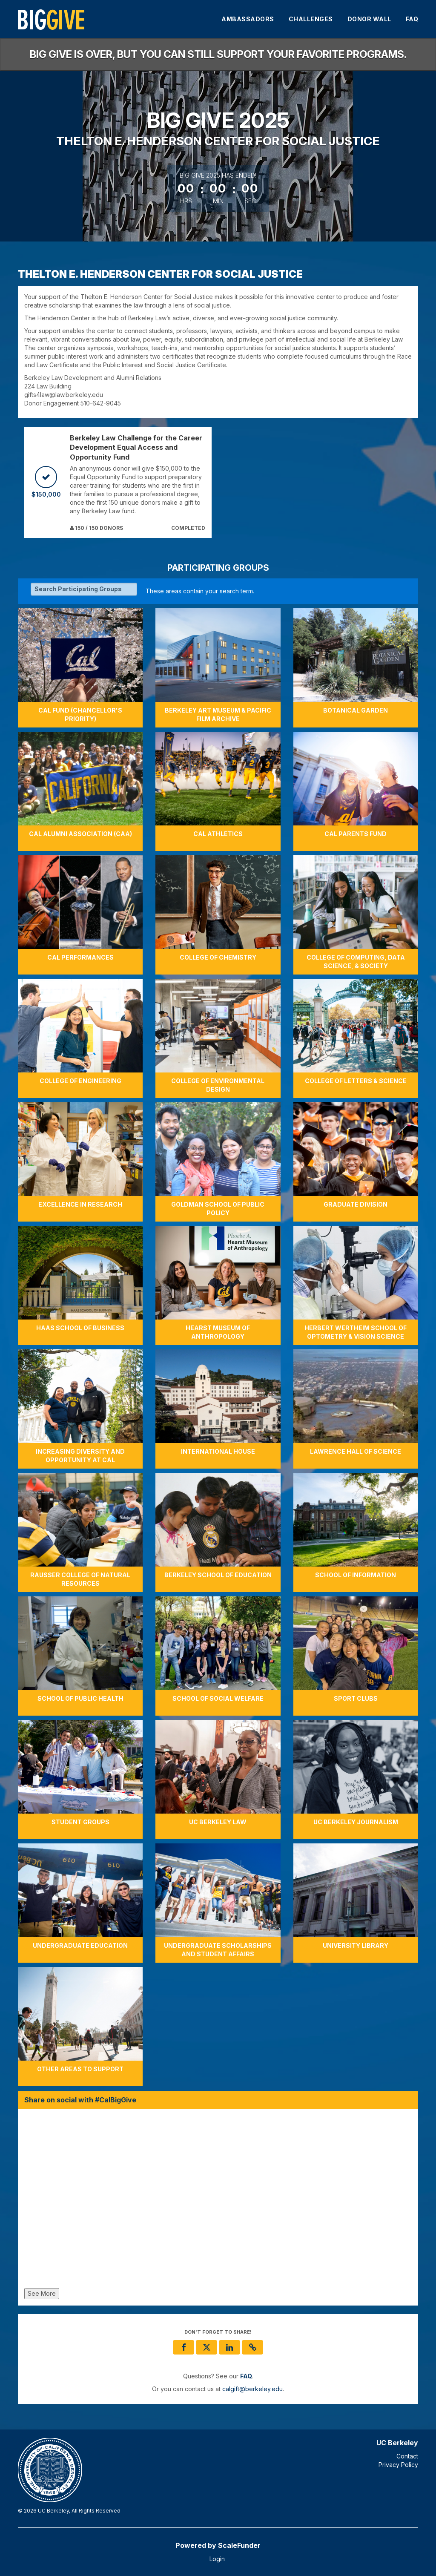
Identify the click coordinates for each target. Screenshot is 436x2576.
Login (217, 2558)
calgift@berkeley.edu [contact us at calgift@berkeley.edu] (252, 2388)
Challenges (311, 19)
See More (42, 2293)
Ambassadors (247, 19)
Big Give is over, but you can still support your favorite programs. (218, 54)
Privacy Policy (398, 2464)
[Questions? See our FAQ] (246, 2376)
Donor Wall (369, 19)
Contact (407, 2456)
